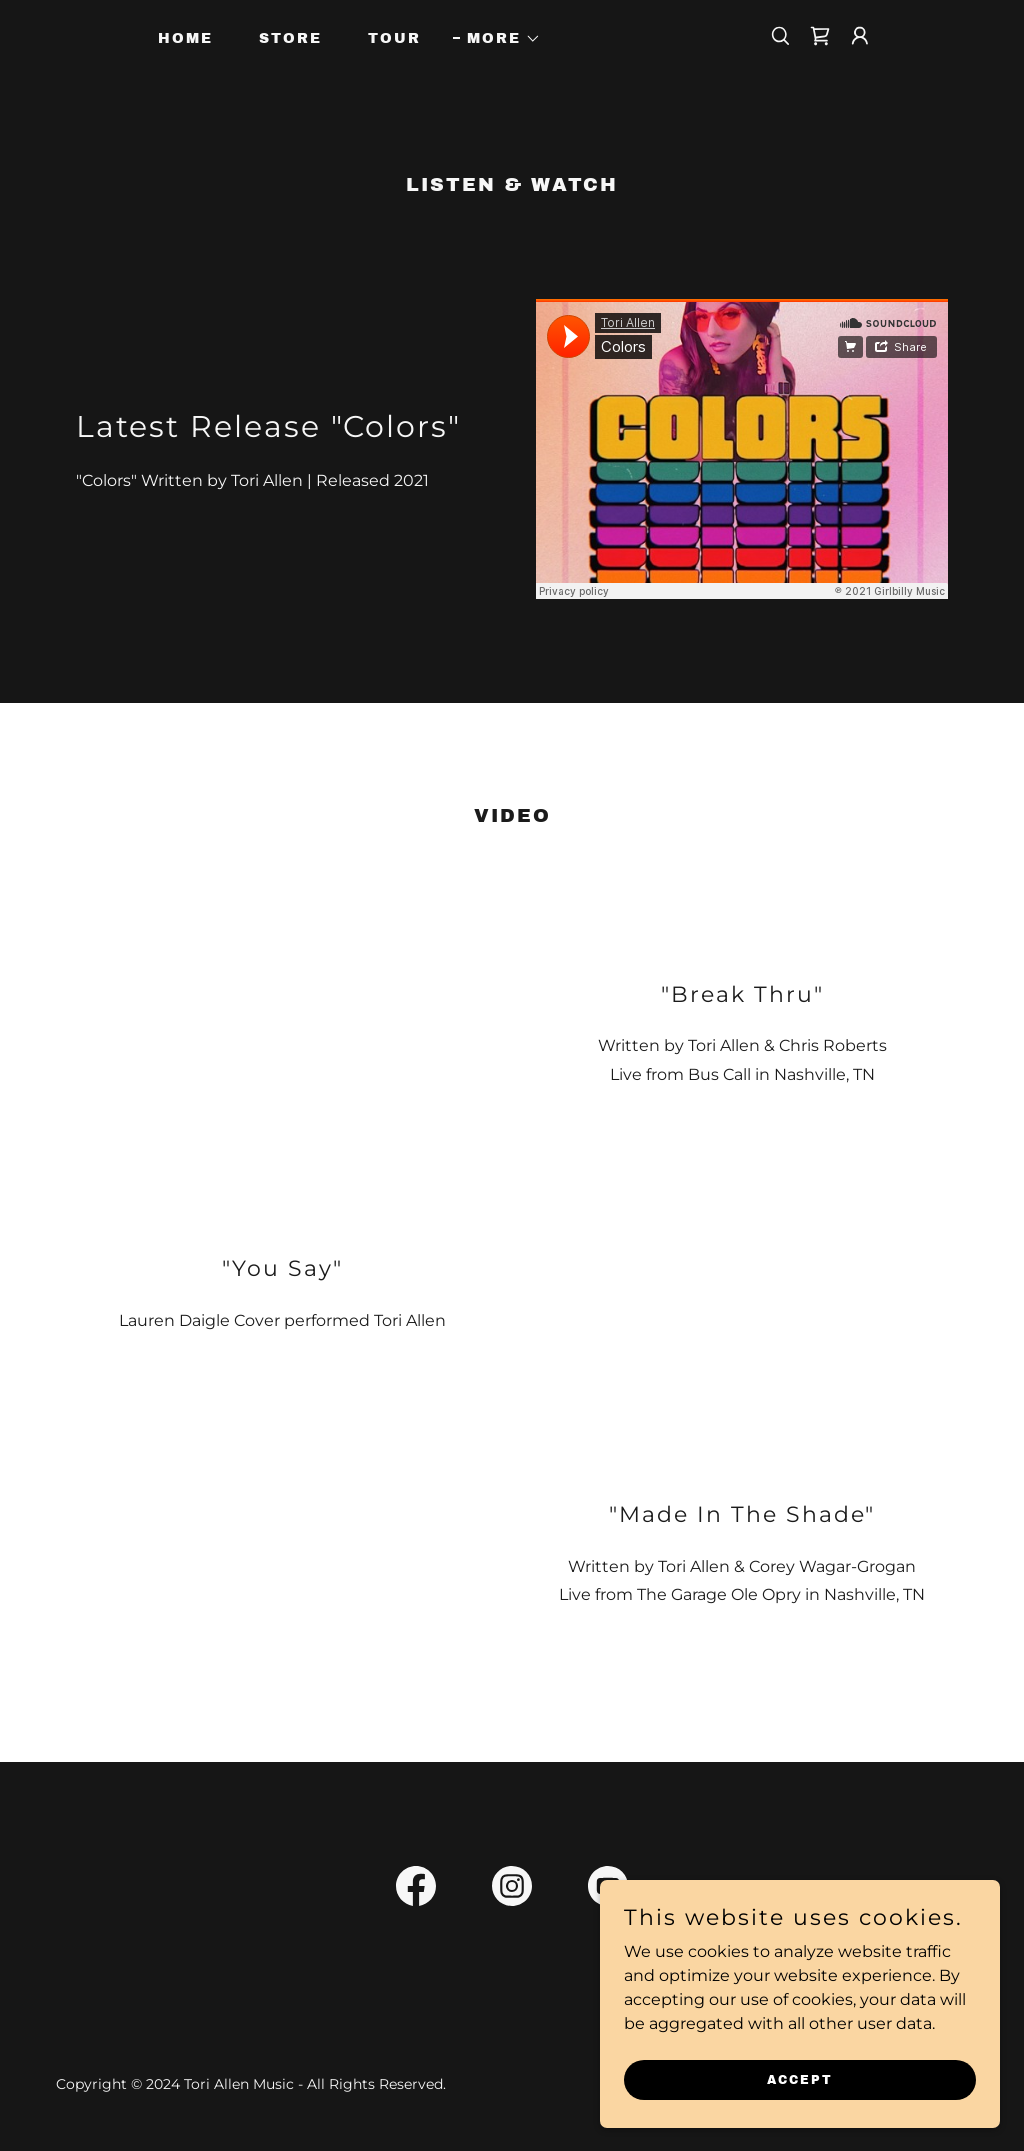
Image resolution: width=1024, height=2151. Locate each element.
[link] (820, 36)
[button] (497, 39)
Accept (800, 2079)
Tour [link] (394, 38)
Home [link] (185, 38)
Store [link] (290, 38)
